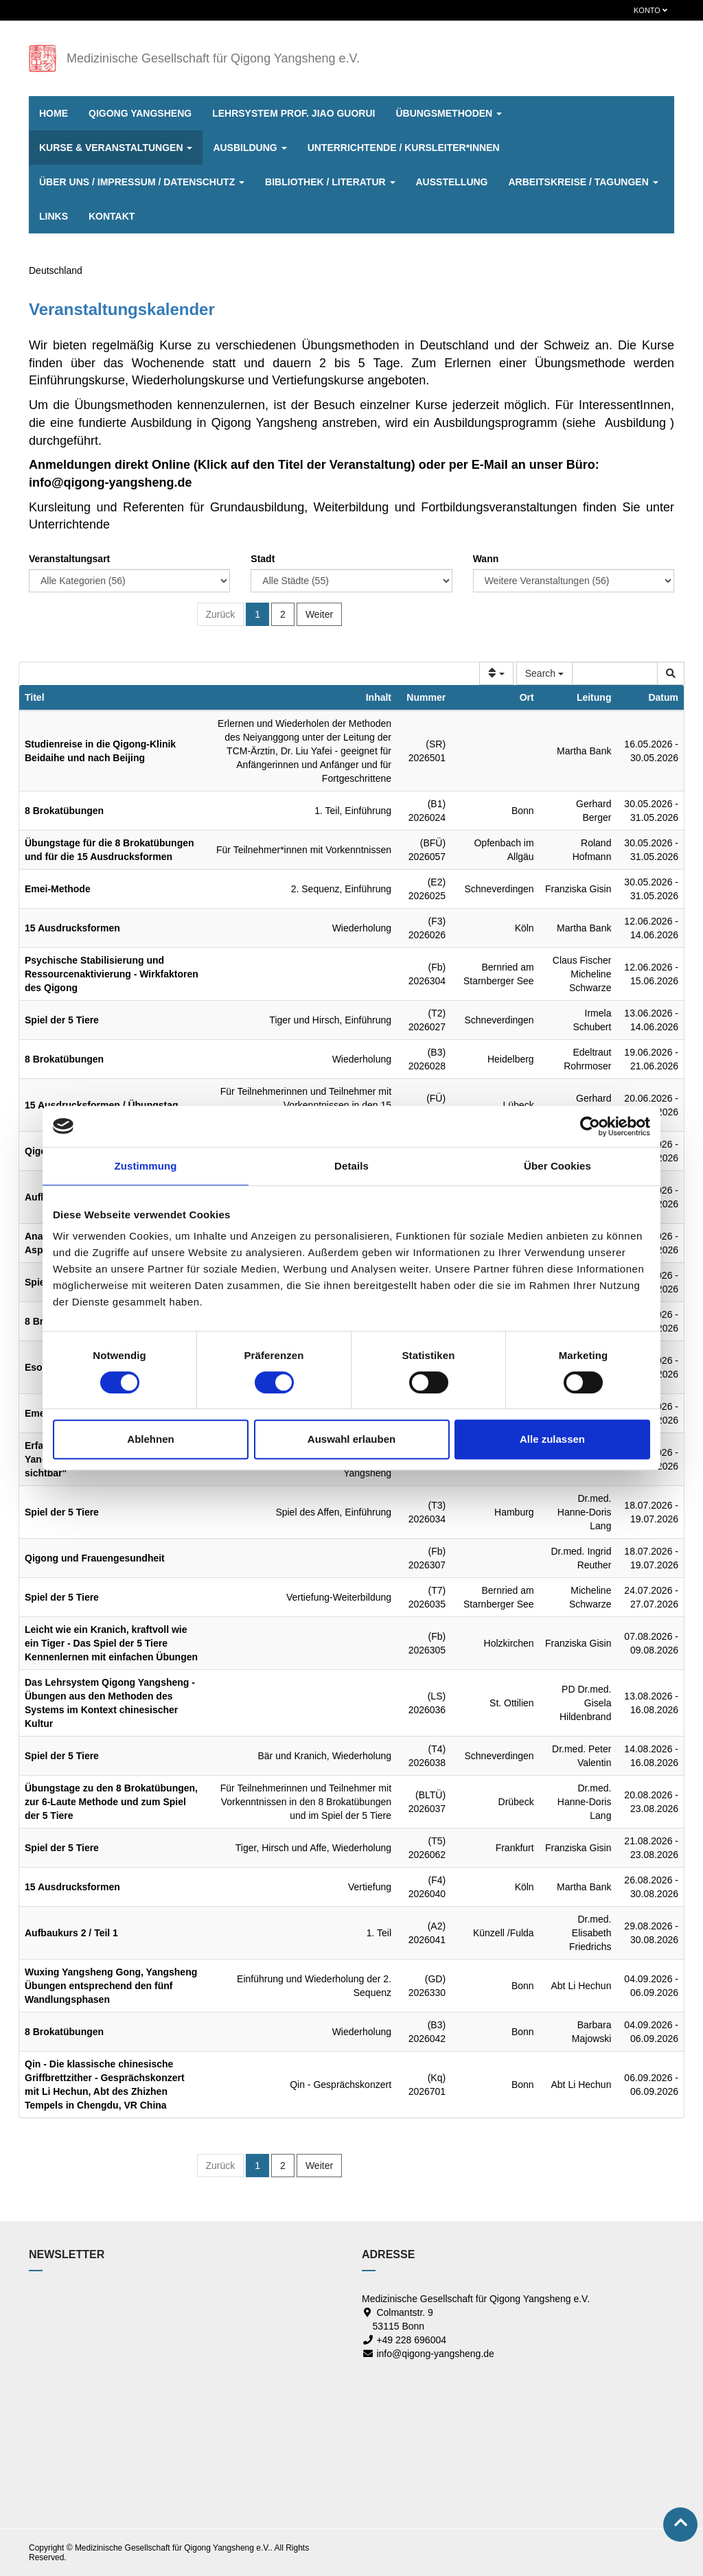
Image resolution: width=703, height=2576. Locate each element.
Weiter (319, 614)
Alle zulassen (552, 1439)
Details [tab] (351, 1166)
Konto (650, 10)
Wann (486, 558)
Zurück (220, 614)
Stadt (263, 558)
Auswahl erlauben (351, 1439)
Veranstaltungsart (69, 558)
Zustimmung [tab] (146, 1166)
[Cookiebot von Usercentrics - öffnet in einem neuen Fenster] (590, 1126)
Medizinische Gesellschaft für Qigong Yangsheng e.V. (213, 58)
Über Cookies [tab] (557, 1166)
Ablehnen (150, 1439)
